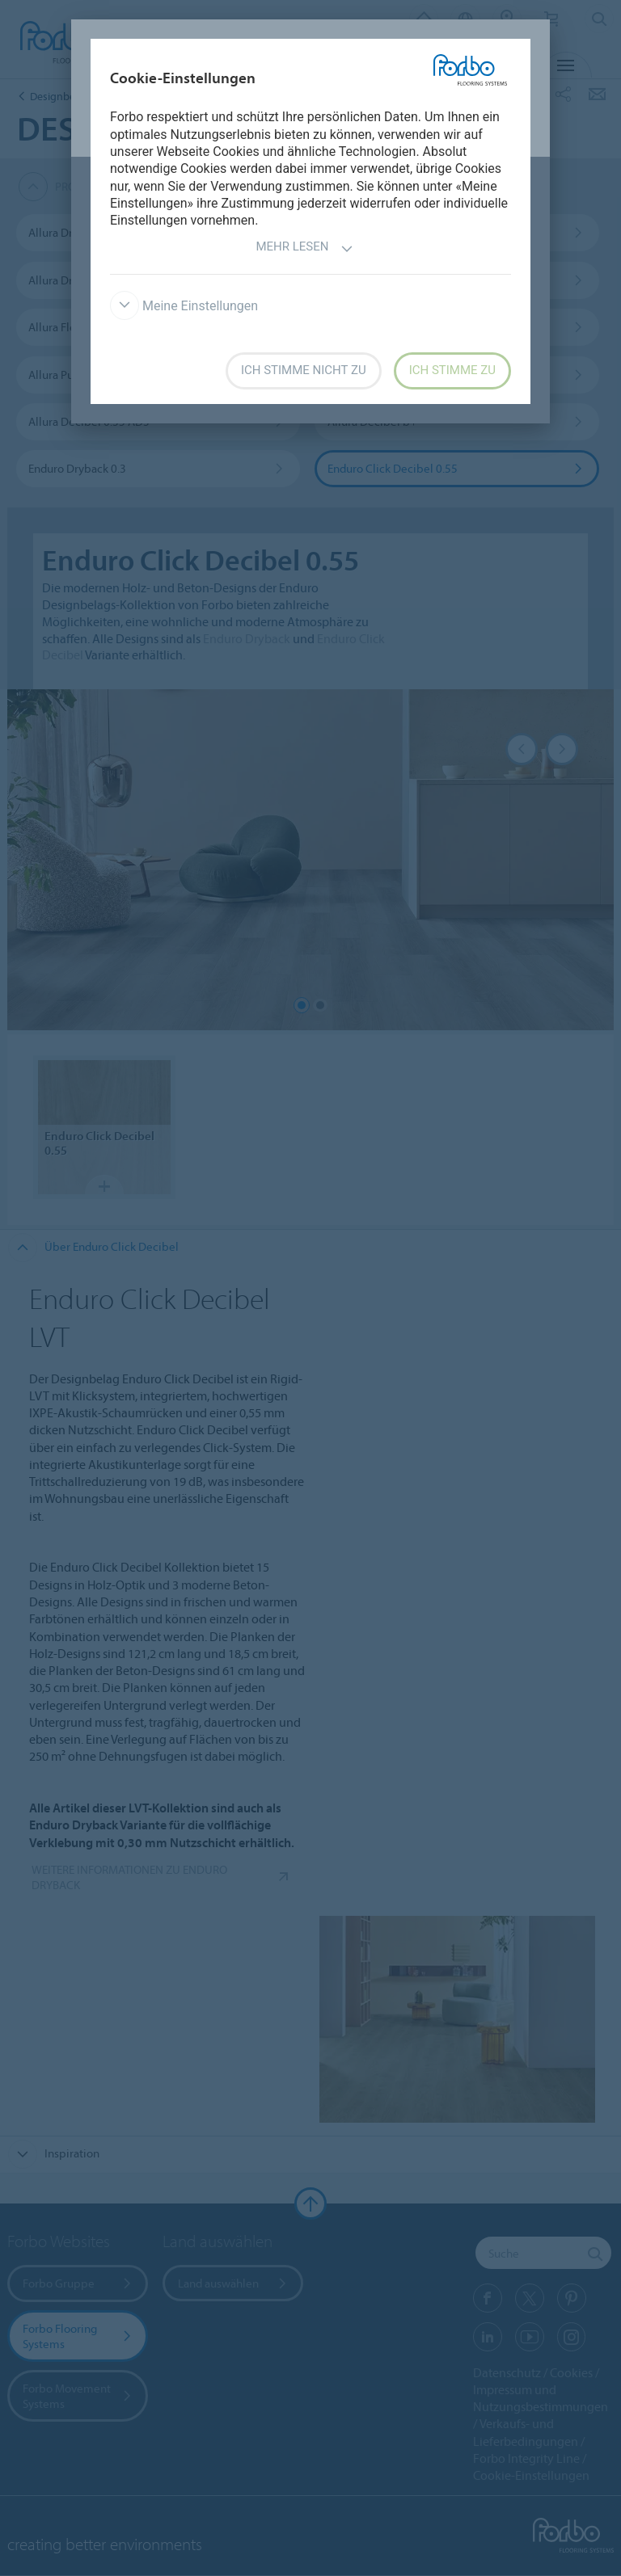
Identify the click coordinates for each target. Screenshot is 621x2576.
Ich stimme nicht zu (303, 370)
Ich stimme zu (452, 370)
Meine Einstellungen (184, 306)
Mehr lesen (304, 248)
